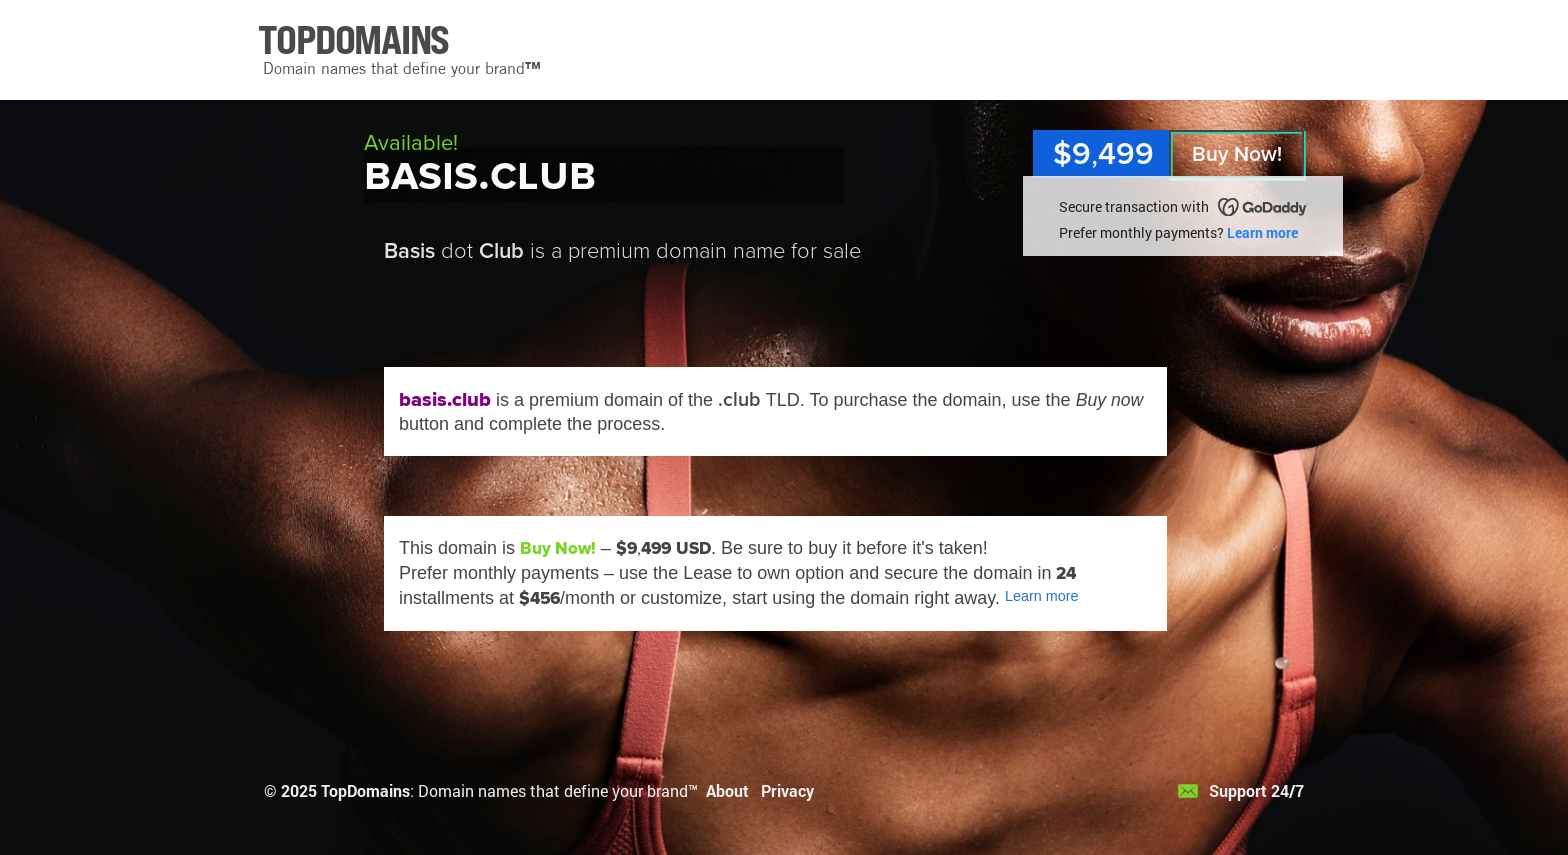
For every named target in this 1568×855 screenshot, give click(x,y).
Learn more (1262, 232)
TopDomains (365, 790)
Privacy (787, 790)
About (727, 790)
